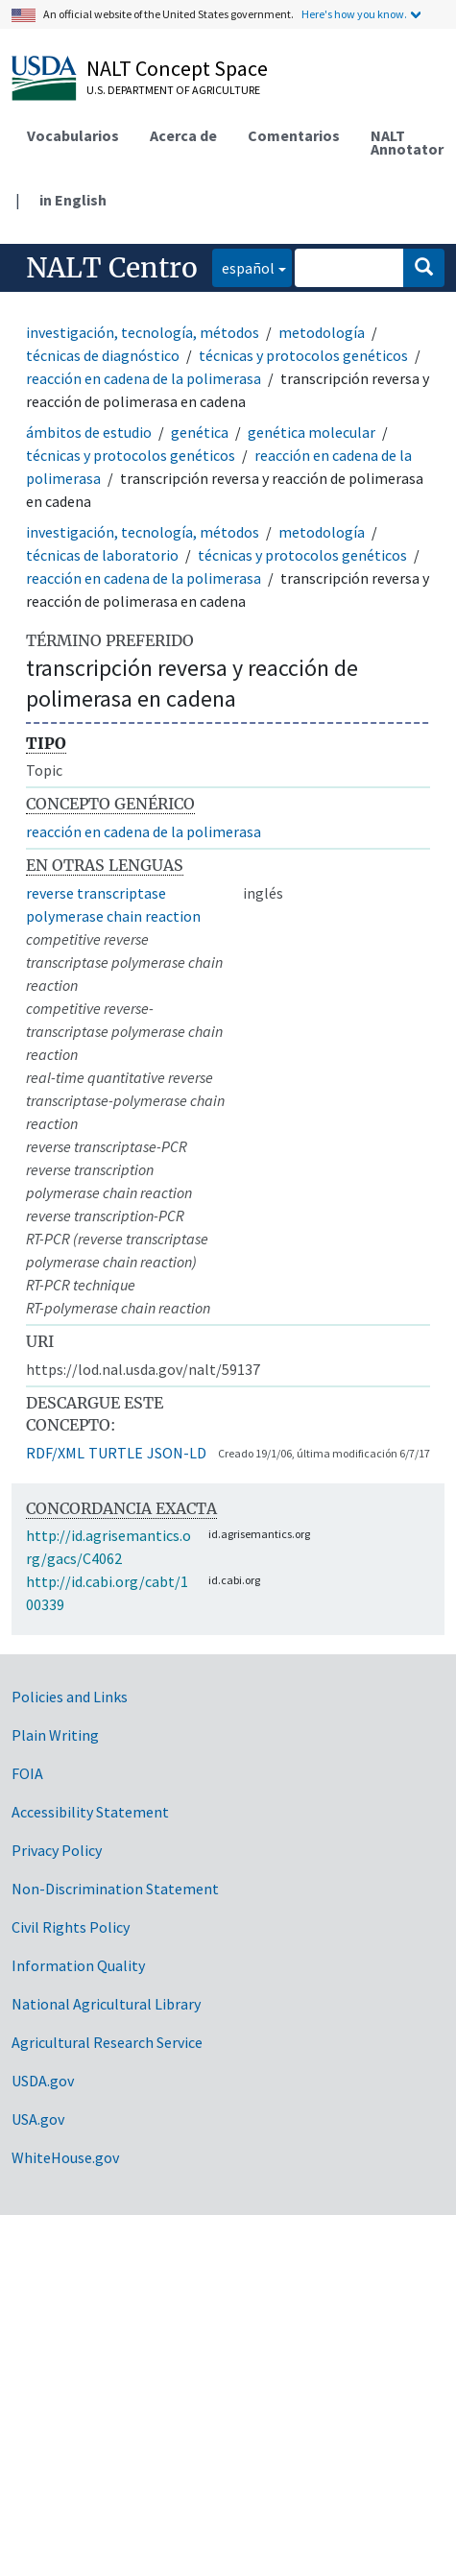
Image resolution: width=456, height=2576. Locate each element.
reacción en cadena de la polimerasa (143, 378)
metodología (321, 332)
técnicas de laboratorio (102, 555)
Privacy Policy (57, 1850)
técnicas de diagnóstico (103, 355)
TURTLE (115, 1452)
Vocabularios (73, 135)
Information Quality (78, 1965)
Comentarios (294, 135)
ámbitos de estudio (89, 432)
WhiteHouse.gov (65, 2157)
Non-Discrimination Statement (115, 1888)
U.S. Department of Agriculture (173, 90)
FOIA (27, 1773)
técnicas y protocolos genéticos (303, 355)
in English (73, 199)
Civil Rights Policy (71, 1927)
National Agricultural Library (106, 2003)
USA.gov (38, 2119)
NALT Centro (112, 268)
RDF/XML (55, 1452)
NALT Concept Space (177, 68)
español (243, 266)
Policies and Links (70, 1696)
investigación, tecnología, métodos (142, 332)
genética (199, 432)
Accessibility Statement (90, 1811)
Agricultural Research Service (107, 2042)
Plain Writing (55, 1735)
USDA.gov (43, 2080)
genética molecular (311, 432)
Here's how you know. (354, 14)
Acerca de (183, 135)
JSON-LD (176, 1452)
